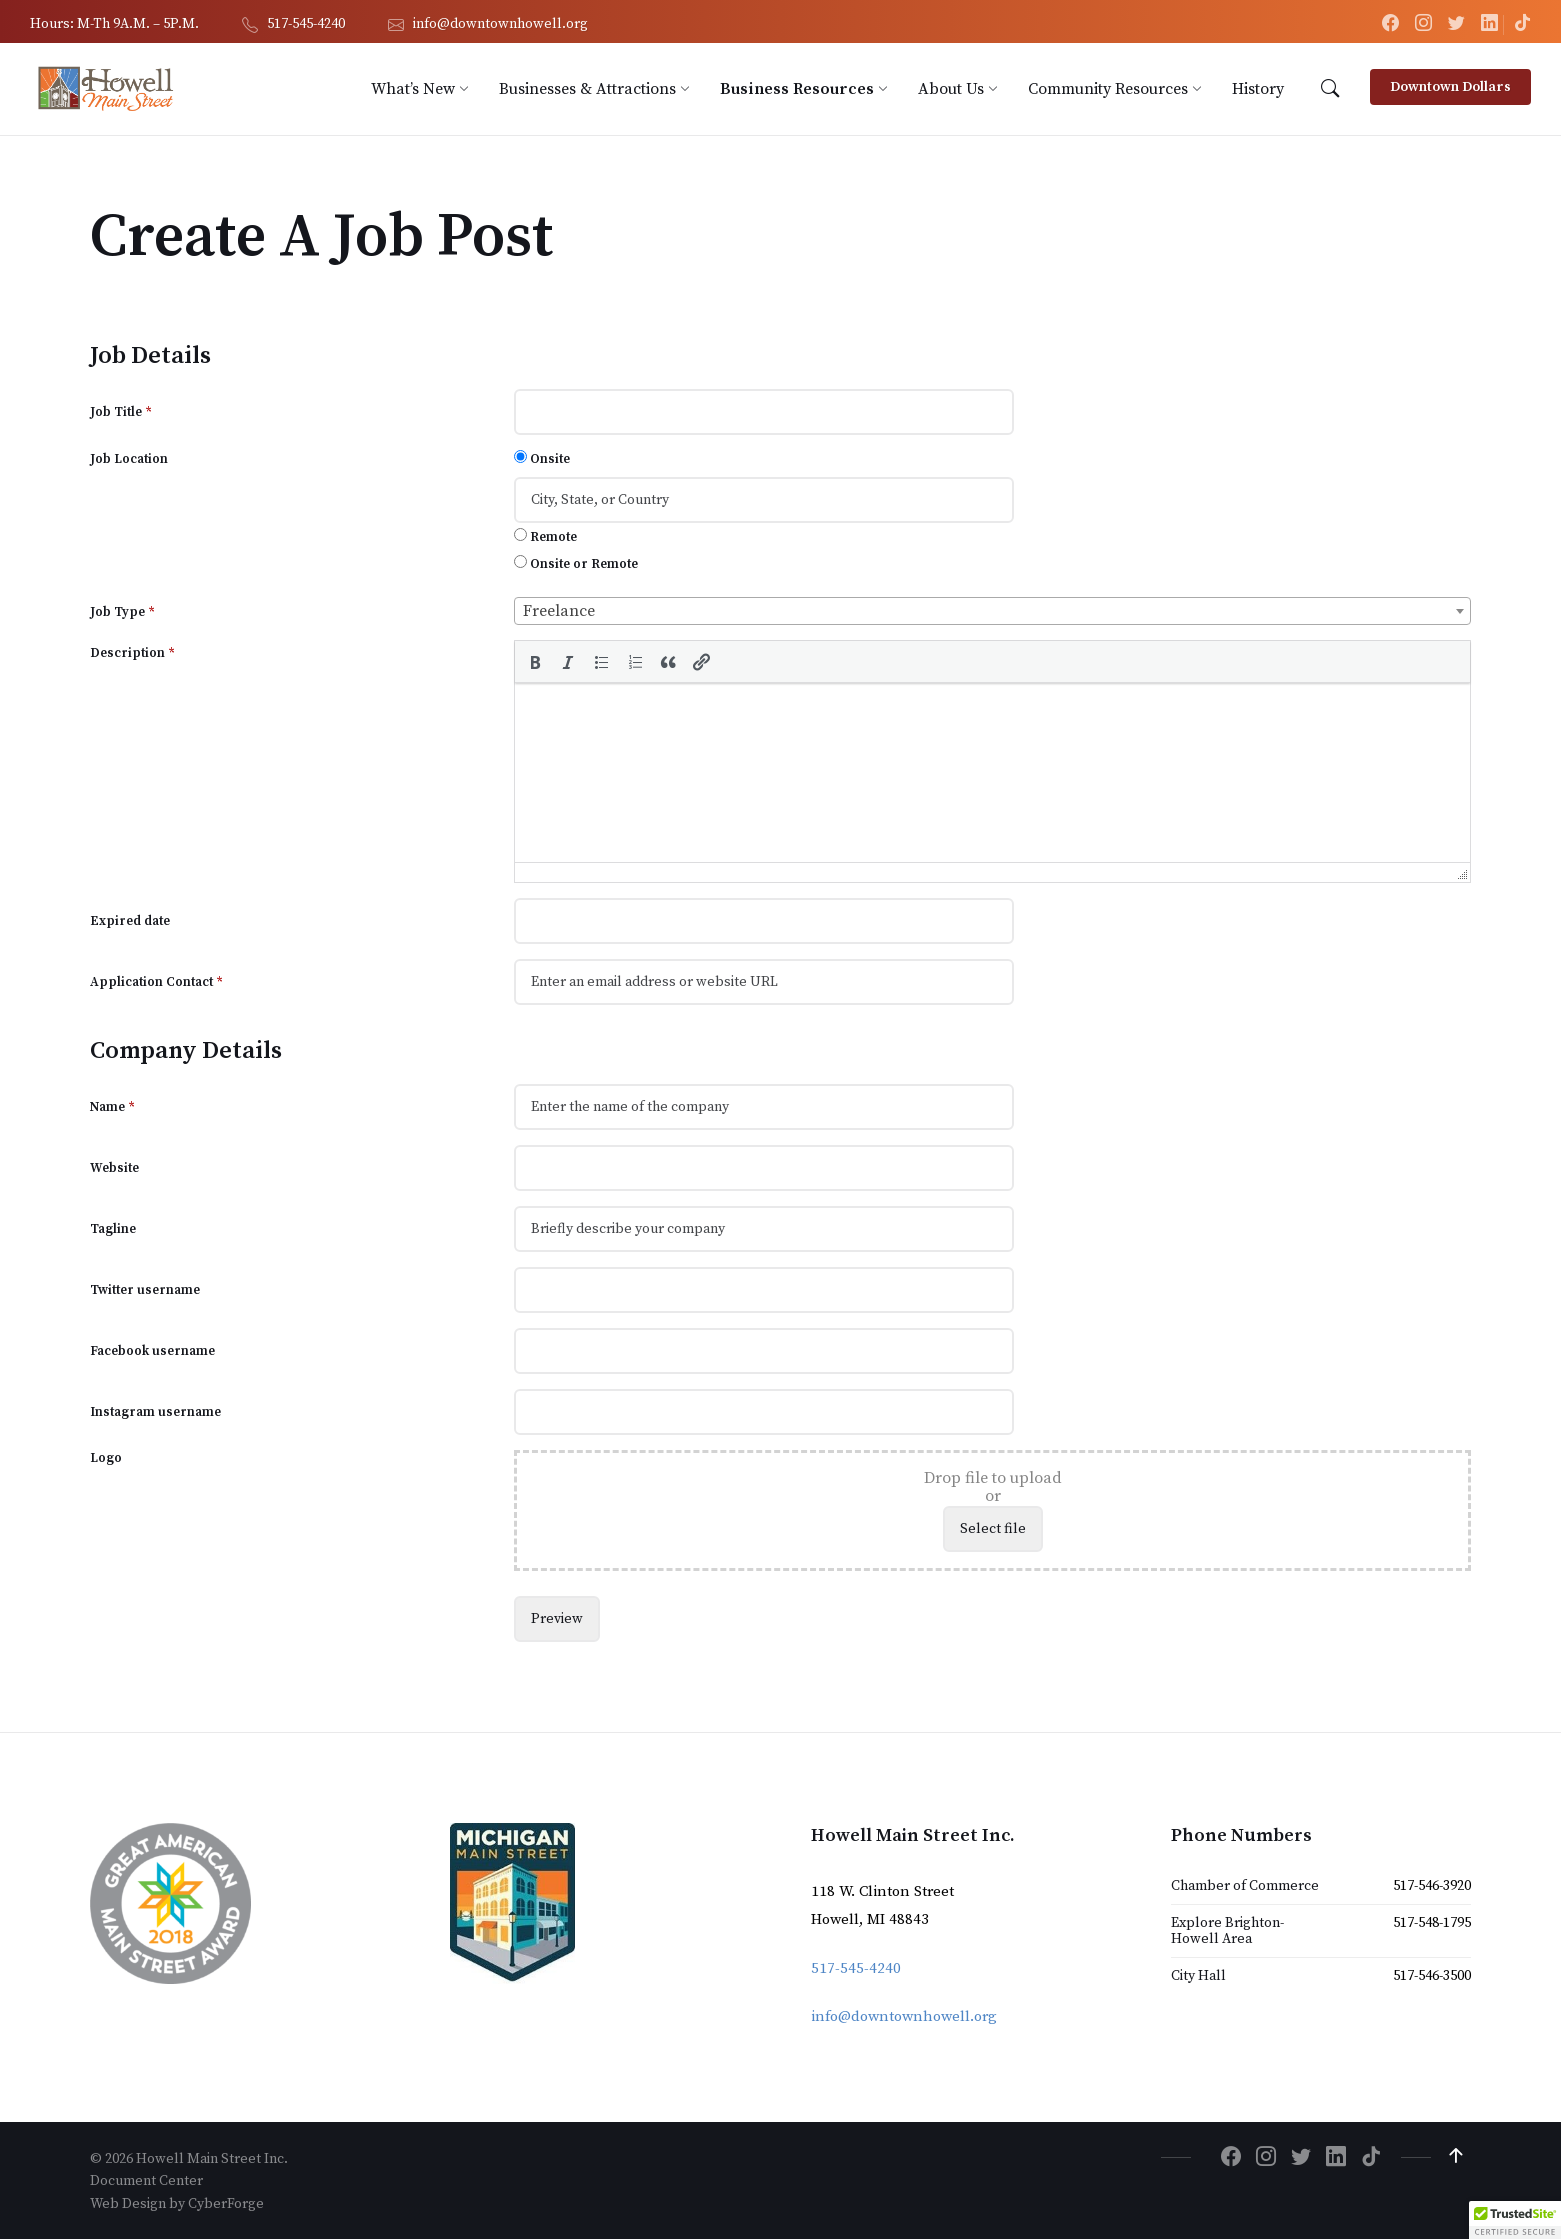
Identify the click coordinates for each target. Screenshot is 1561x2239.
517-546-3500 (1432, 1975)
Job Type (122, 612)
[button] (534, 661)
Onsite (542, 458)
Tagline (113, 1228)
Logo (106, 1457)
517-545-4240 (856, 1967)
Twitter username (145, 1289)
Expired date (130, 920)
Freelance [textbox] (559, 611)
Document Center (146, 2180)
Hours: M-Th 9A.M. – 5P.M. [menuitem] (114, 24)
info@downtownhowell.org (904, 2015)
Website (114, 1167)
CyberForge (226, 2202)
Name (112, 1106)
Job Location (129, 459)
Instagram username (155, 1411)
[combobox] (992, 611)
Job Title (121, 412)
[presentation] (534, 661)
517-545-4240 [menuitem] (306, 24)
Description (132, 653)
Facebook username (152, 1350)
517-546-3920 (1432, 1885)
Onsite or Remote (576, 563)
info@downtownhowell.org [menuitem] (500, 24)
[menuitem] (413, 89)
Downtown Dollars (1450, 87)
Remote (545, 536)
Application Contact (156, 981)
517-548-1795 (1432, 1922)
